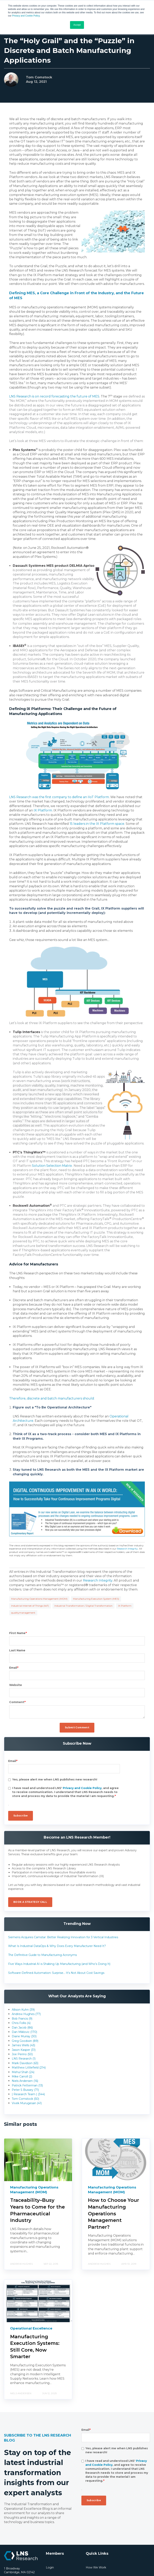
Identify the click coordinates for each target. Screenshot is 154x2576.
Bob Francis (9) (22, 2018)
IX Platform (124, 1605)
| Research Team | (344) (28, 2094)
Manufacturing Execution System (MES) (96, 1598)
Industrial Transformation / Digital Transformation (83, 1605)
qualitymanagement (23, 1612)
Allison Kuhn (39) (23, 2009)
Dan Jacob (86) (22, 2027)
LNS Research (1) (24, 2058)
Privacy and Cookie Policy (26, 15)
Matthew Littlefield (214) (29, 2067)
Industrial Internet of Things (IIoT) (30, 1605)
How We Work (96, 2567)
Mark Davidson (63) (25, 2063)
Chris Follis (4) (21, 2023)
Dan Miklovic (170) (24, 2032)
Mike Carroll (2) (22, 2076)
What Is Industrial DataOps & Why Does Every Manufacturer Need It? (57, 1946)
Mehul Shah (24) (23, 2072)
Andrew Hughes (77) (26, 2014)
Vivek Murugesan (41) (27, 2103)
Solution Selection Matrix (52, 1166)
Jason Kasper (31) (24, 2050)
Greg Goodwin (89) (25, 2041)
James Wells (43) (23, 2045)
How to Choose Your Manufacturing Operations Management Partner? (113, 2213)
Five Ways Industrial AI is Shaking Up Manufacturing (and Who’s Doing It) (59, 1964)
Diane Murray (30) (24, 2036)
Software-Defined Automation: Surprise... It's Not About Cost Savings (56, 1973)
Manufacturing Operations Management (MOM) (39, 1598)
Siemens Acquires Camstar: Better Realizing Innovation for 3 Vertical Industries (63, 1937)
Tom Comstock (39, 77)
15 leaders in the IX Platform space (97, 824)
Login (50, 2567)
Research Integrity (127, 1548)
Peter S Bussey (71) (25, 2090)
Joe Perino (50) (22, 2054)
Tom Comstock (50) (25, 2099)
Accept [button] (77, 24)
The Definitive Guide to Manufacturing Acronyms (42, 1955)
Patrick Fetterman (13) (27, 2085)
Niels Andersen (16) (25, 2081)
